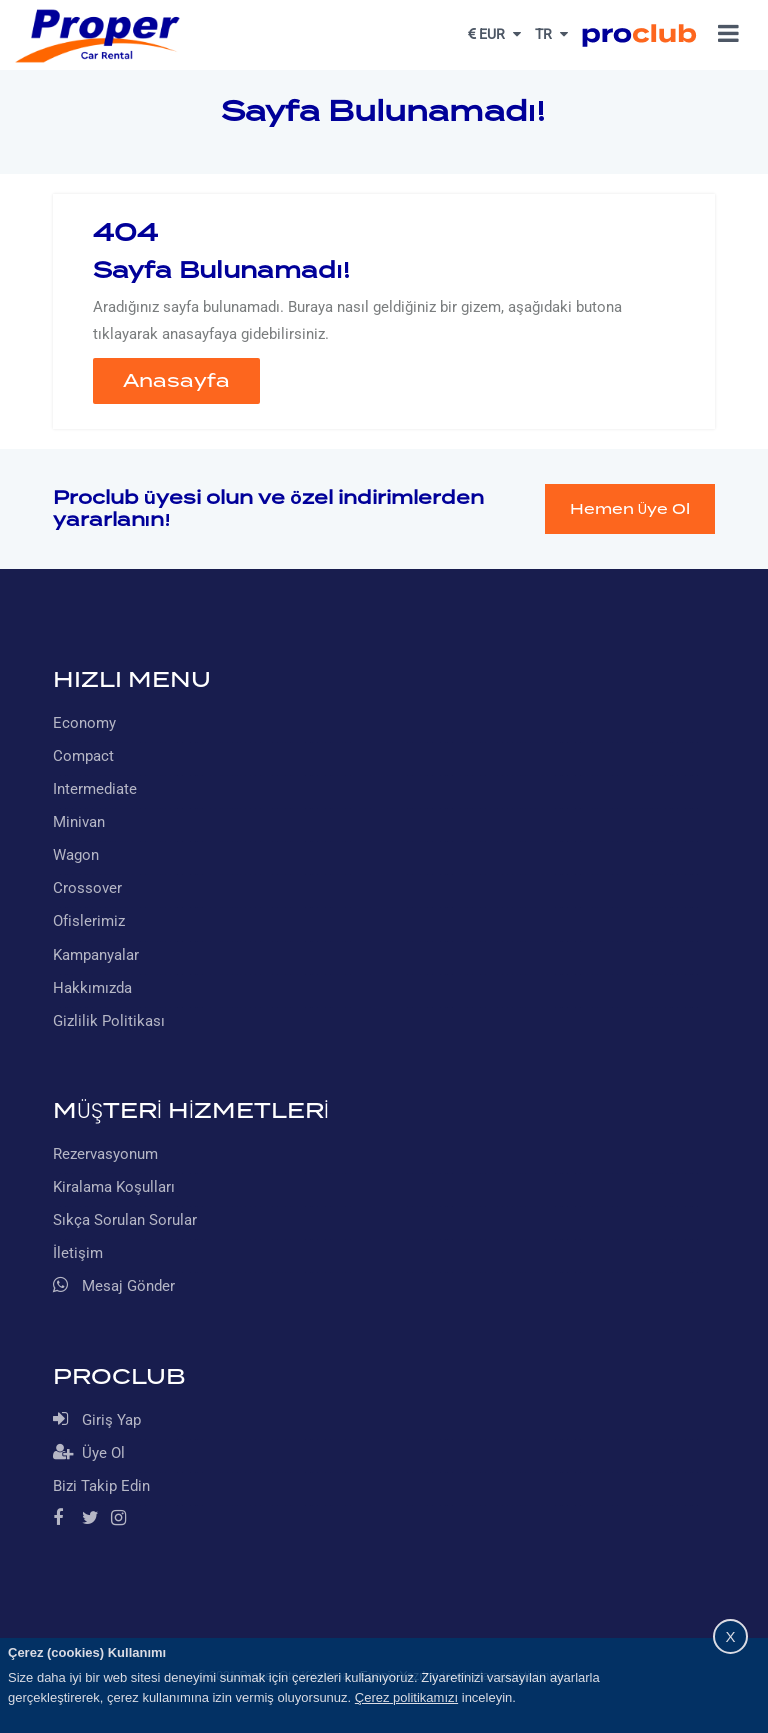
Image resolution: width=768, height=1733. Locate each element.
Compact (83, 756)
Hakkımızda (92, 988)
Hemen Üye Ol (630, 509)
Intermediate (95, 789)
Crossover (87, 888)
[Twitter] (94, 1519)
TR (551, 34)
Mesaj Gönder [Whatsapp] (114, 1285)
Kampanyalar (96, 955)
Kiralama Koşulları (114, 1187)
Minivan (79, 822)
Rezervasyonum (105, 1154)
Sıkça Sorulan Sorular (125, 1220)
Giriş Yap (97, 1419)
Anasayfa (176, 380)
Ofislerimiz (89, 921)
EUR (494, 34)
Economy (84, 723)
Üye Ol (89, 1452)
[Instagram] (123, 1519)
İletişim (78, 1253)
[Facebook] (65, 1519)
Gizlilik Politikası (109, 1021)
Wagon (76, 855)
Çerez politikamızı (406, 1697)
